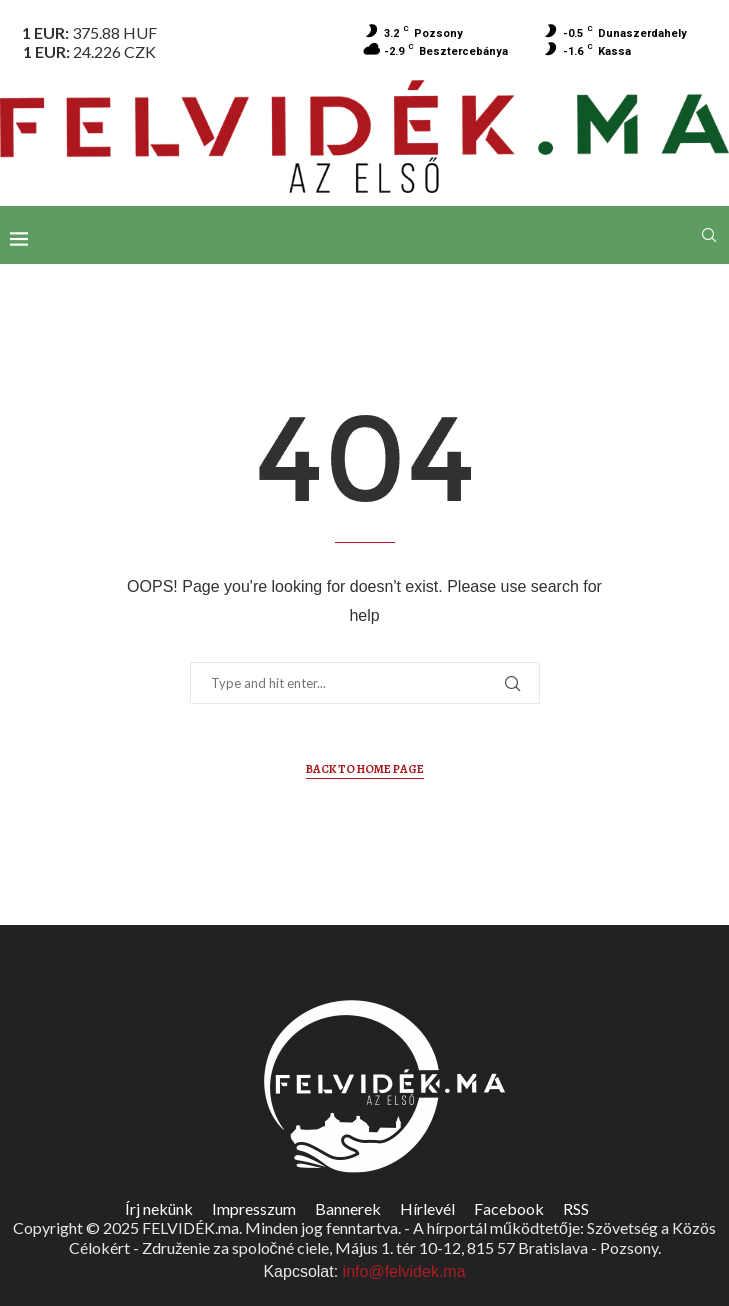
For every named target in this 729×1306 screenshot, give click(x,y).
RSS (576, 1208)
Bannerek (348, 1208)
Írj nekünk (159, 1208)
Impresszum (254, 1208)
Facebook (509, 1208)
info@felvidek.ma (404, 1271)
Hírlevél (427, 1208)
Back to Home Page (365, 769)
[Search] (709, 235)
